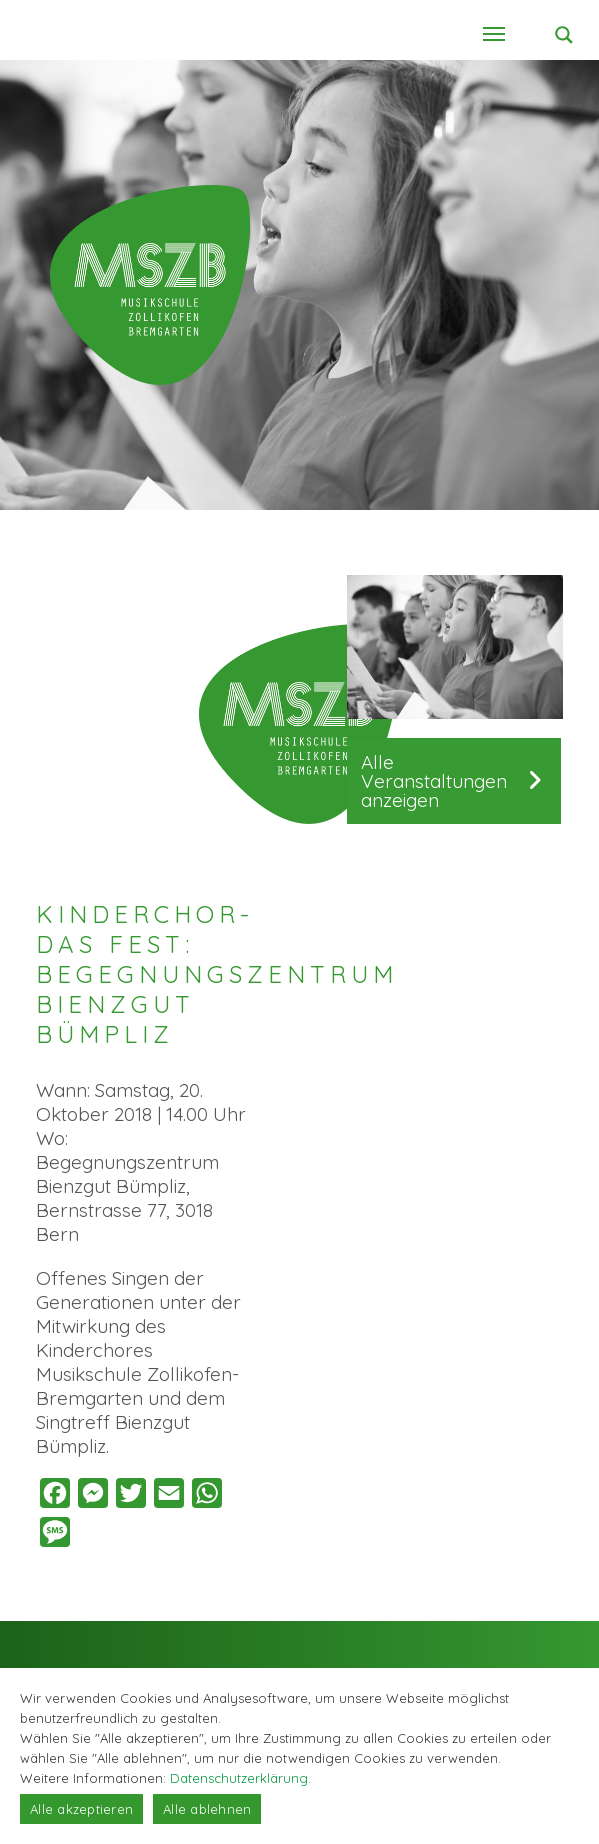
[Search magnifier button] (564, 35)
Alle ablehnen (207, 1809)
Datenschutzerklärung (239, 1778)
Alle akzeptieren (81, 1809)
